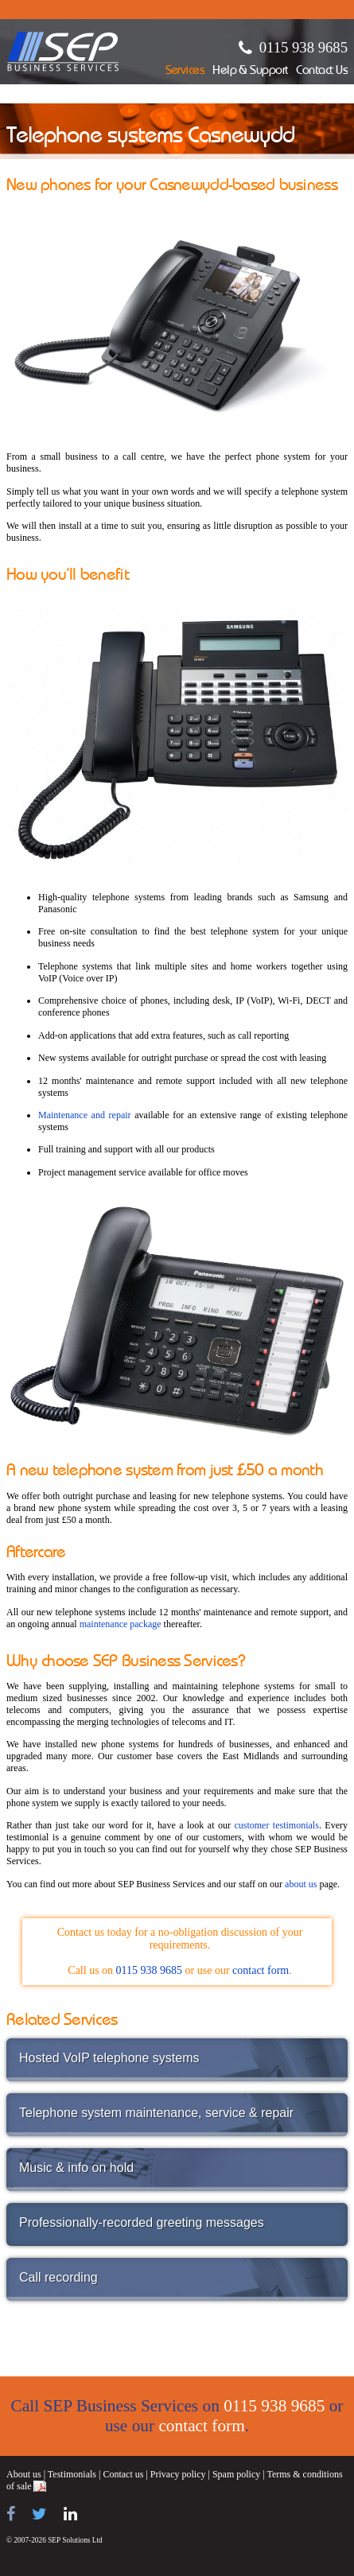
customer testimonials (276, 1825)
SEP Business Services (63, 52)
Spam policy (236, 2474)
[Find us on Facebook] (10, 2514)
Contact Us (322, 71)
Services (185, 71)
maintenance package (120, 1624)
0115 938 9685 (303, 47)
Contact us (123, 2474)
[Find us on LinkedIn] (70, 2514)
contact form (260, 1970)
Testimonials (72, 2474)
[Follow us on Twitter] (39, 2514)
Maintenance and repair (84, 1115)
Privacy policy (178, 2474)
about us (301, 1884)
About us (23, 2474)
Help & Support (250, 71)
